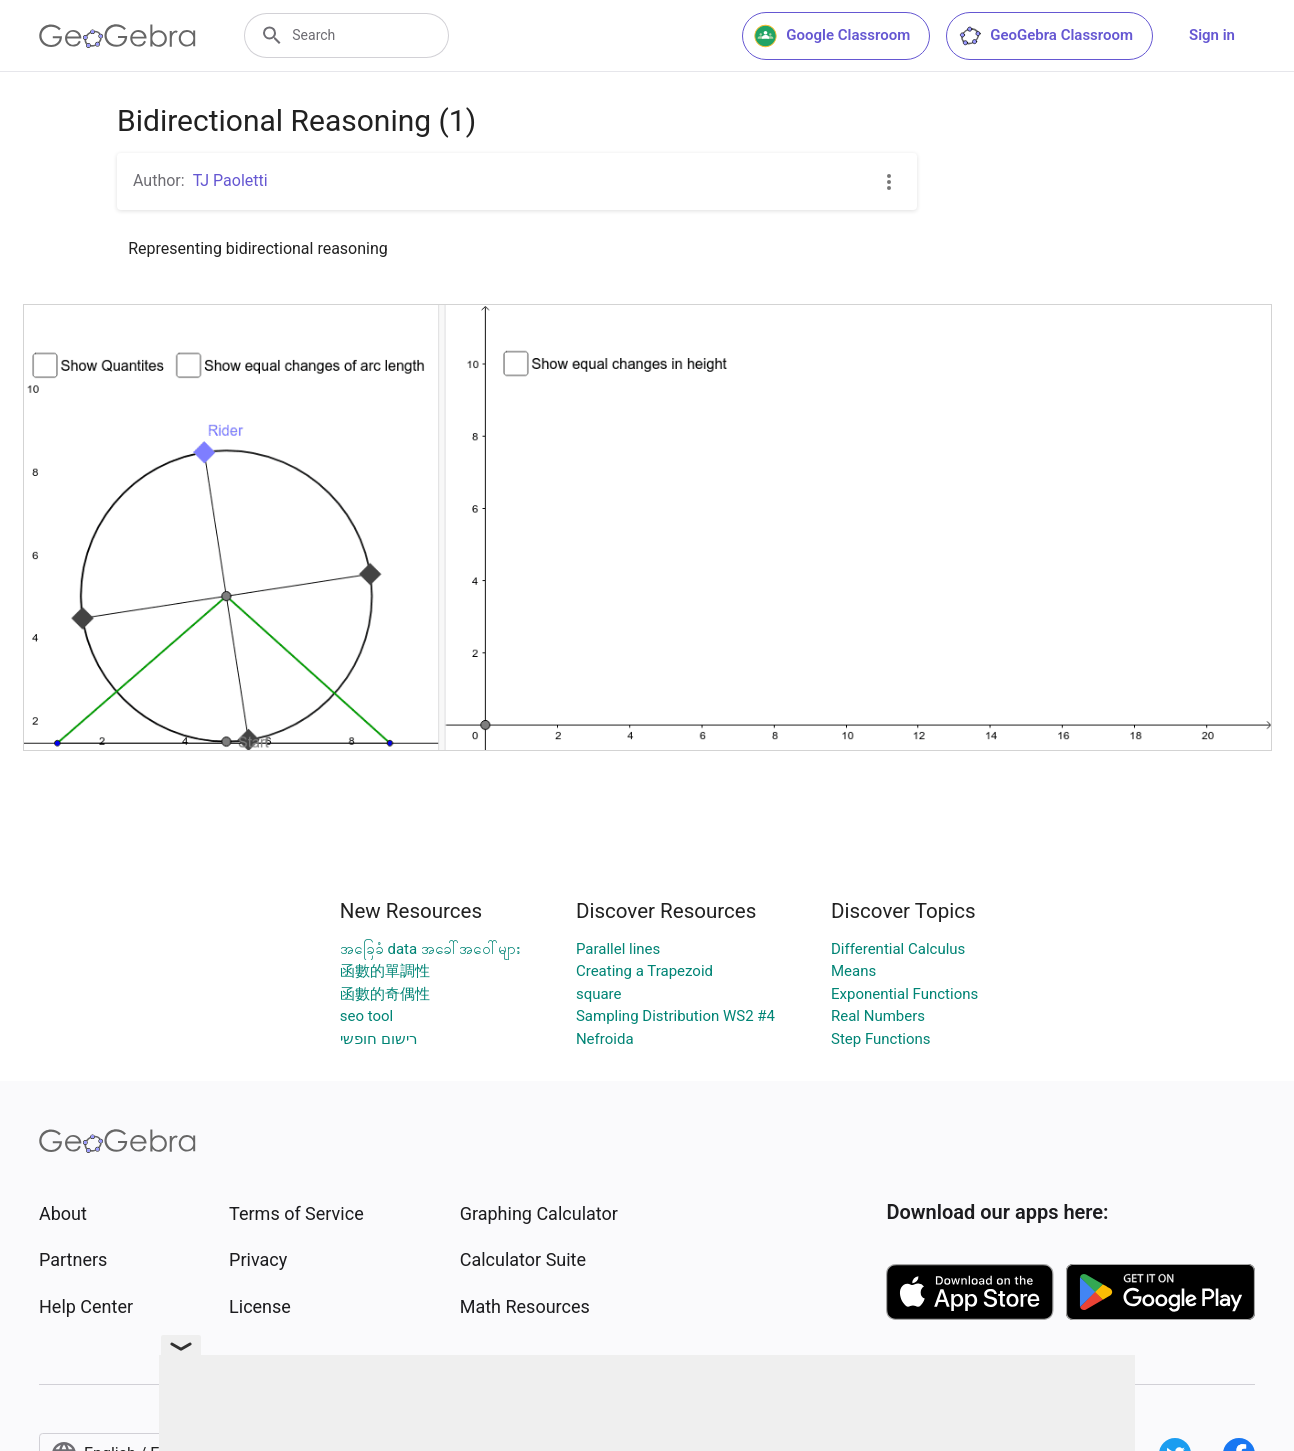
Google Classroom (832, 36)
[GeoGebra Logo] (117, 36)
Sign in (1212, 35)
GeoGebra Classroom (1045, 36)
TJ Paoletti (230, 180)
